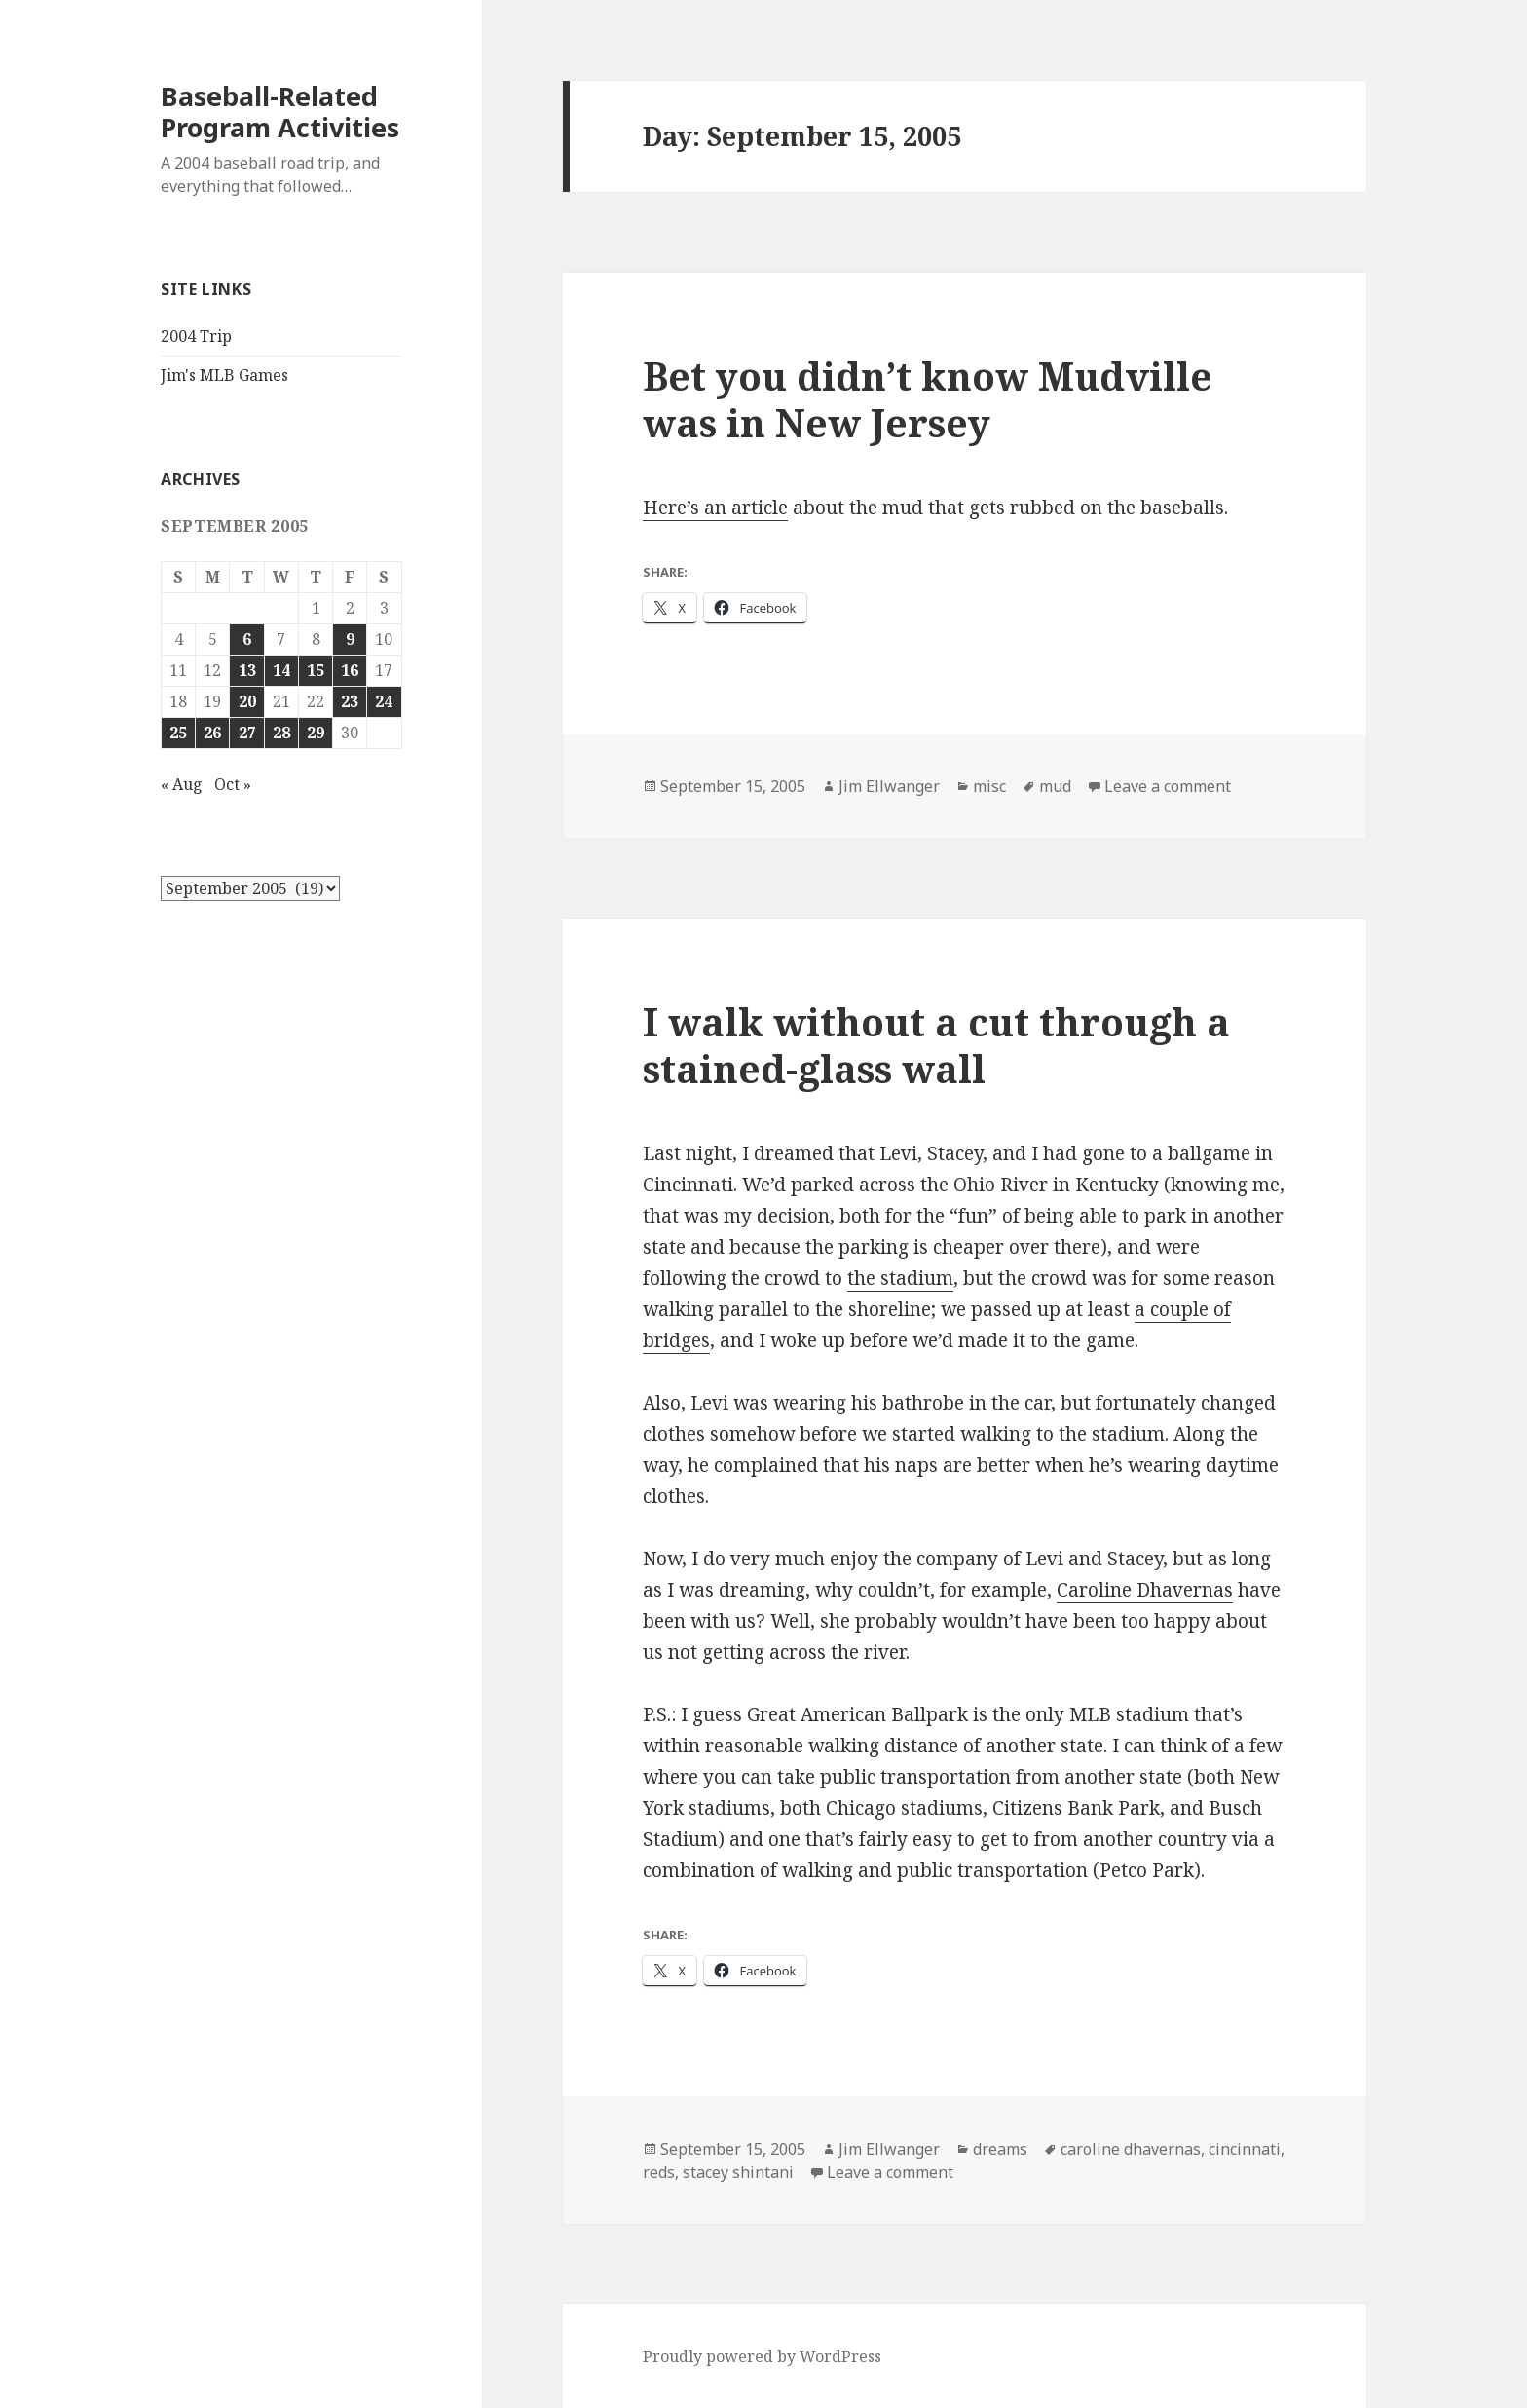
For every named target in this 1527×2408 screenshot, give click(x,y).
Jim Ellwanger (889, 786)
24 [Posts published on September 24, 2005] (383, 701)
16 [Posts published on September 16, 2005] (349, 670)
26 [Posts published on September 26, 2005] (212, 732)
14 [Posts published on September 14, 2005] (281, 670)
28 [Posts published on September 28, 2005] (281, 732)
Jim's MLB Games (224, 375)
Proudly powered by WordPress (762, 2356)
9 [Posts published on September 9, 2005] (350, 639)
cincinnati (1245, 2149)
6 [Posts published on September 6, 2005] (246, 639)
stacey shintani (738, 2172)
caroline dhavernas (1131, 2149)
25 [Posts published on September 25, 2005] (178, 732)
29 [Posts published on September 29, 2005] (315, 732)
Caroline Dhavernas (1145, 1589)
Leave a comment (1167, 786)
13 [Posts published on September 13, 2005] (247, 670)
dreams (1000, 2149)
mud (1055, 786)
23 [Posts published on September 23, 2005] (349, 701)
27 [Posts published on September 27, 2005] (247, 732)
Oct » (232, 784)
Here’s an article (715, 507)
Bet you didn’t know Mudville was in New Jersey (927, 399)
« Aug (182, 784)
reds (659, 2172)
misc (989, 786)
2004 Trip (196, 336)
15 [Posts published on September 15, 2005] (315, 670)
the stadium (900, 1278)
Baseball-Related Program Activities (280, 111)
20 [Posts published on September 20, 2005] (247, 701)
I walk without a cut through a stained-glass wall (936, 1045)
